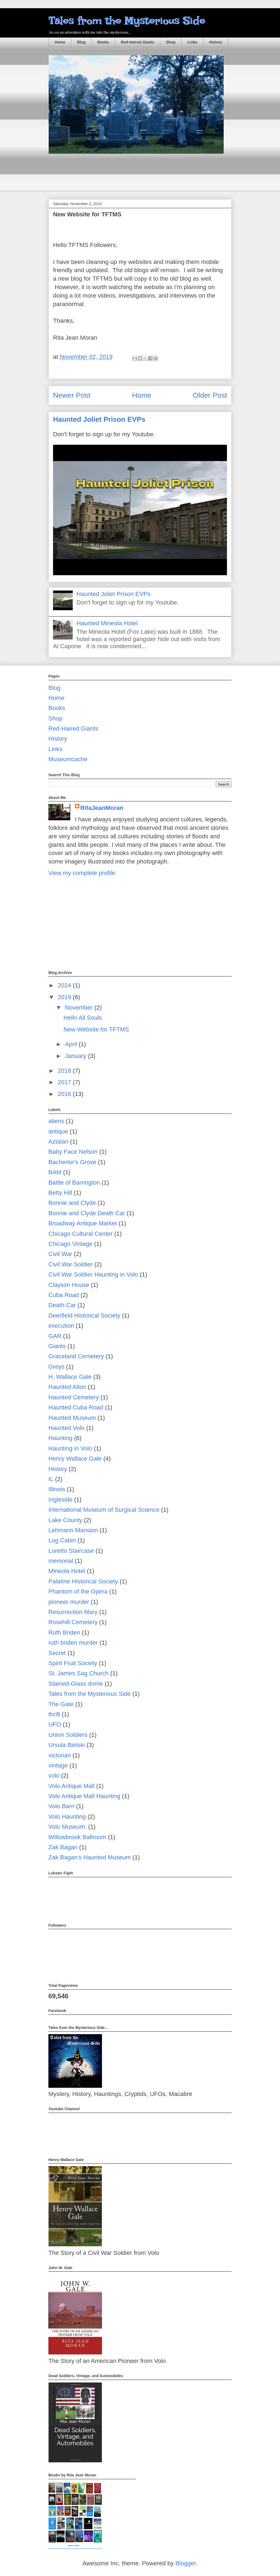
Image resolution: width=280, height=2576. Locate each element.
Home (60, 42)
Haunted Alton (67, 1386)
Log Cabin (62, 1540)
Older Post (210, 395)
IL (50, 1479)
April (71, 1044)
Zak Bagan (62, 1847)
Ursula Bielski (66, 1744)
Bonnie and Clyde (72, 1202)
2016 (65, 1094)
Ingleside (60, 1499)
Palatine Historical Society (83, 1581)
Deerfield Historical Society (84, 1315)
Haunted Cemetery (73, 1397)
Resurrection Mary (73, 1612)
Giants (57, 1346)
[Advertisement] (148, 176)
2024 (65, 985)
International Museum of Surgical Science (103, 1509)
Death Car (62, 1305)
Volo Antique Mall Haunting (84, 1796)
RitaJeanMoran (102, 807)
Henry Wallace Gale (75, 1458)
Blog (81, 42)
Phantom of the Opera (77, 1591)
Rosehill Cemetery (73, 1622)
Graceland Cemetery (76, 1356)
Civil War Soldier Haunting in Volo (93, 1274)
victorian (59, 1755)
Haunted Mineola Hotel (107, 623)
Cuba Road (63, 1295)
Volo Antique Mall (71, 1786)
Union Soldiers (68, 1734)
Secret (57, 1653)
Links (192, 42)
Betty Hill (60, 1192)
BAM (55, 1172)
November (79, 1007)
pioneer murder (68, 1601)
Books (103, 42)
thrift (54, 1714)
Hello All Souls (82, 1017)
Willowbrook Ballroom (77, 1837)
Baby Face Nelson (73, 1151)
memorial (60, 1560)
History (215, 42)
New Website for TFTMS (96, 1029)
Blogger (185, 2563)
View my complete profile (81, 873)
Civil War (60, 1254)
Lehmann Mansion (73, 1530)
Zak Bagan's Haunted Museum (89, 1857)
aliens (56, 1121)
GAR (55, 1336)
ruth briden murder (73, 1642)
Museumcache (68, 759)
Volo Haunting (67, 1816)
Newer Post (71, 395)
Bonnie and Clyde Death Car (86, 1213)
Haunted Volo (66, 1427)
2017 (65, 1082)
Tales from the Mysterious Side (127, 20)
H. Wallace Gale (70, 1376)
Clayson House (68, 1284)
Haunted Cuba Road (75, 1407)
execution (61, 1325)
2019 (65, 997)
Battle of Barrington (74, 1182)
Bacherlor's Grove (72, 1162)
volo (53, 1775)
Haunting (60, 1438)
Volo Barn (61, 1806)
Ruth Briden (64, 1632)
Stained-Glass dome (75, 1683)
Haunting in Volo (70, 1448)
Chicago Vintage (70, 1243)
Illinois (56, 1489)
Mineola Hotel (66, 1571)
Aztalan (58, 1141)
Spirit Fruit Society (72, 1663)
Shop (171, 42)
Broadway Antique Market (82, 1223)
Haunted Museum (72, 1417)
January (76, 1056)
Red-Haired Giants (137, 42)
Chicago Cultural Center (80, 1233)
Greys (56, 1366)
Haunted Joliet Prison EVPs (99, 419)
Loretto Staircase (71, 1550)
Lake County (65, 1520)
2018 (65, 1070)
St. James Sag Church (78, 1673)
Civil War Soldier (70, 1264)
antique (58, 1131)
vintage (58, 1765)
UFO (54, 1724)
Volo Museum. (67, 1826)
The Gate (61, 1704)
